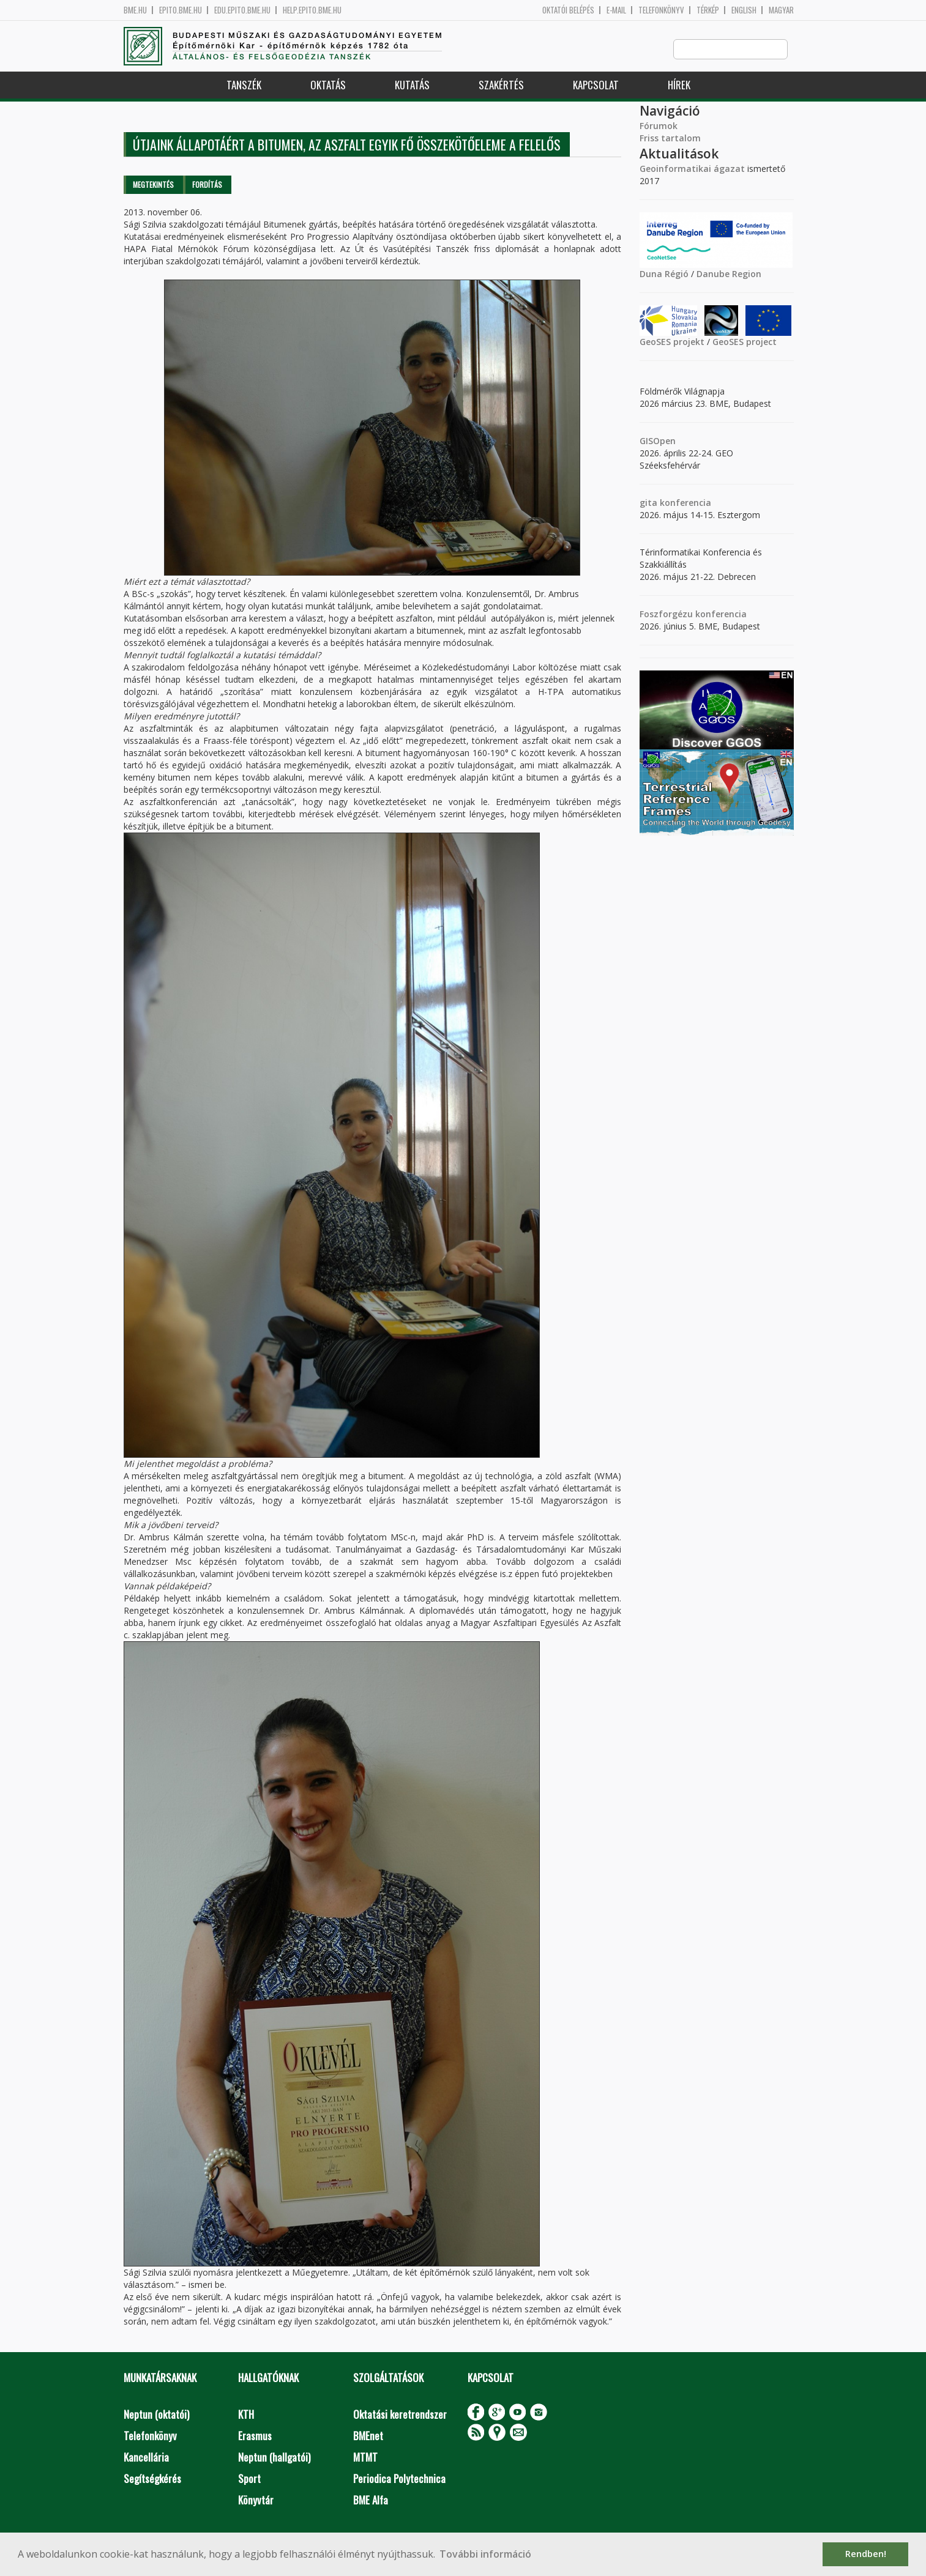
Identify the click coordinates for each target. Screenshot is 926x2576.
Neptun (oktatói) (156, 2414)
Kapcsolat (596, 85)
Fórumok (659, 126)
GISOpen (658, 441)
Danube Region (728, 274)
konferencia (684, 503)
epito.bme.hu (180, 10)
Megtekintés (153, 185)
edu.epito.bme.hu (242, 10)
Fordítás (207, 185)
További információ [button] (485, 2554)
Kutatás (412, 85)
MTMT (365, 2457)
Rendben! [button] (865, 2553)
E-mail (616, 10)
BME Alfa (370, 2500)
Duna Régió (664, 274)
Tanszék (243, 85)
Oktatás (328, 85)
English (743, 10)
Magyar (781, 10)
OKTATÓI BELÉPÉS (568, 10)
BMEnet (368, 2436)
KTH (246, 2414)
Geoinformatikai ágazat (692, 169)
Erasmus (255, 2436)
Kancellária (146, 2457)
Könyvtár (256, 2500)
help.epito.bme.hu (312, 10)
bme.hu (135, 10)
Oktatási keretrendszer (400, 2414)
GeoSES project (744, 342)
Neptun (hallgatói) (274, 2457)
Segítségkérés (152, 2479)
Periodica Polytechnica (399, 2479)
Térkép (707, 10)
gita (648, 503)
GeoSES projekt (672, 342)
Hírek (679, 85)
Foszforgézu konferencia (693, 614)
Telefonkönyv (661, 10)
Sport (249, 2479)
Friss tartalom (670, 138)
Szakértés (501, 85)
